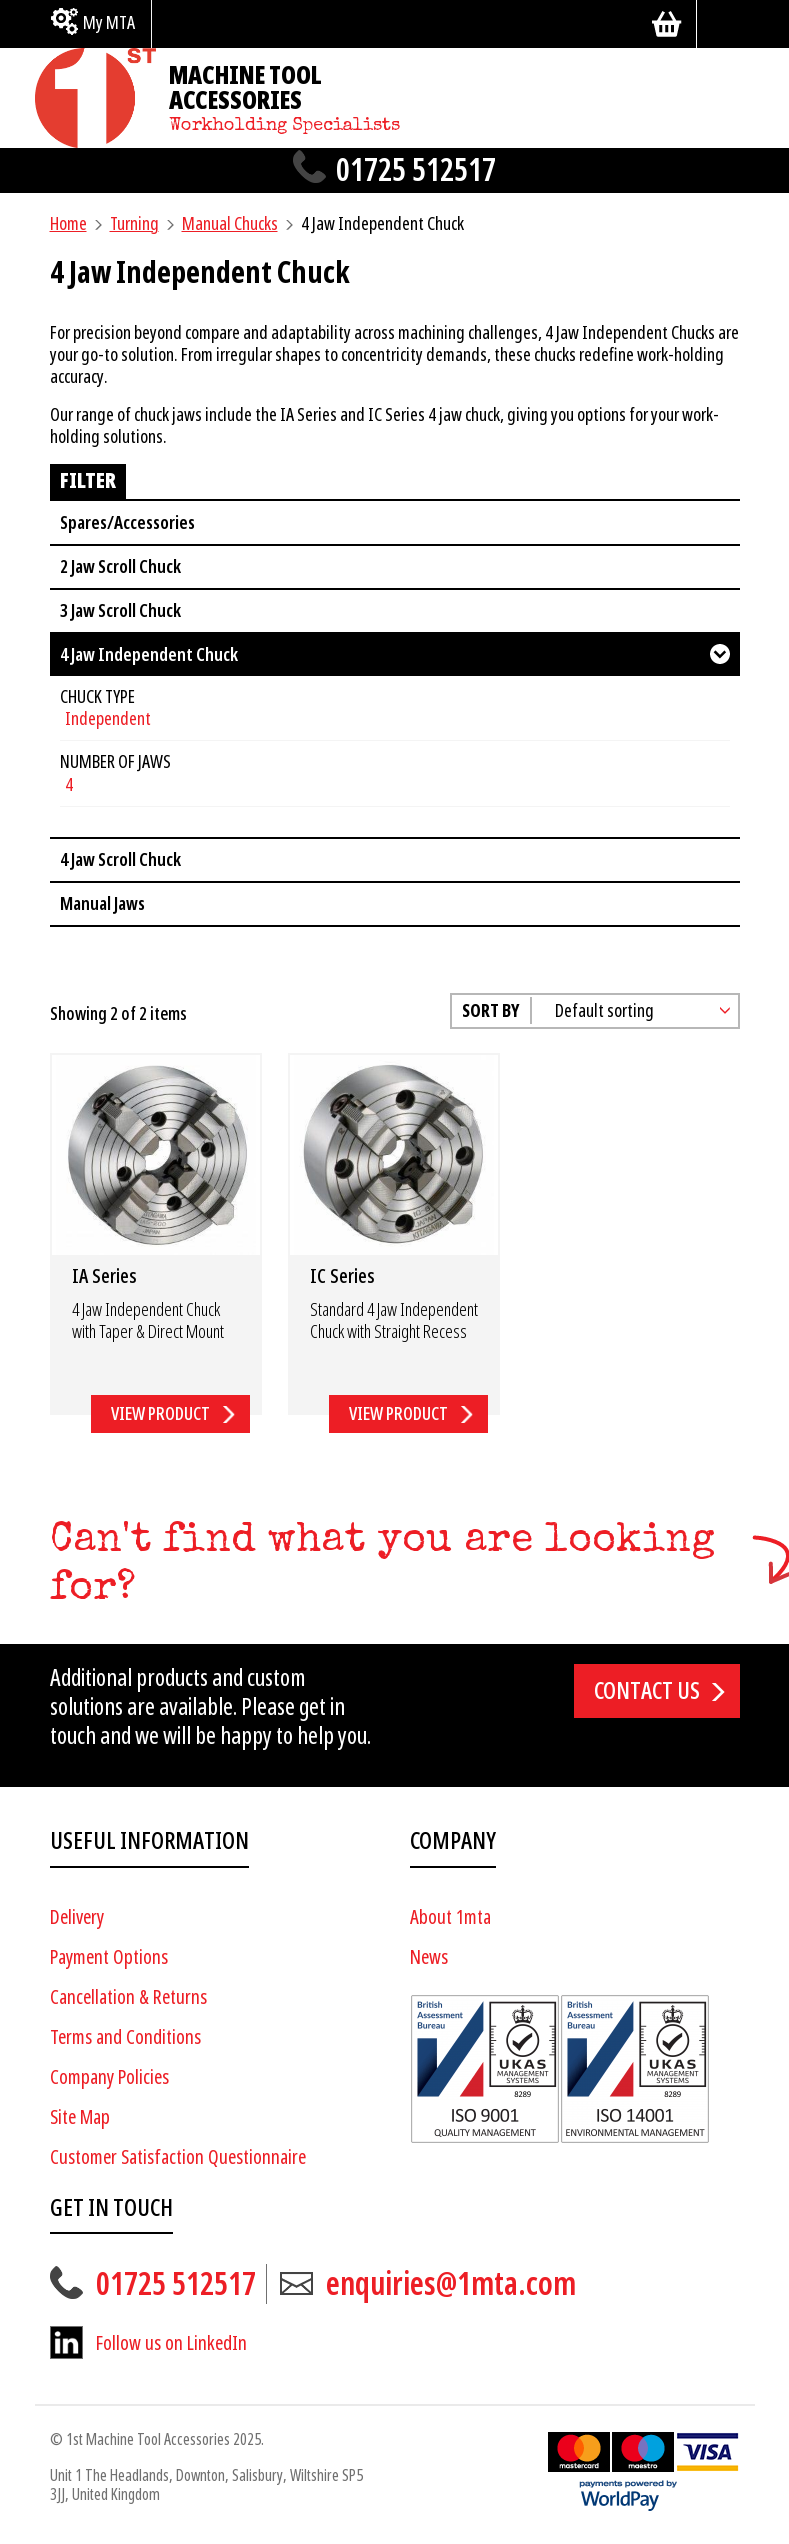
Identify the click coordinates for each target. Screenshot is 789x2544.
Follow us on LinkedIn (171, 2343)
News (429, 1957)
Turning (134, 223)
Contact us (647, 1691)
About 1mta (450, 1917)
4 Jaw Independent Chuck (149, 654)
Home (68, 223)
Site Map (80, 2117)
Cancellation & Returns (128, 1997)
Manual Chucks (230, 223)
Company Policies (109, 2077)
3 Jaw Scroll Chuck (120, 610)
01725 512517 (416, 170)
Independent (108, 718)
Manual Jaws (102, 903)
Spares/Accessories (127, 522)
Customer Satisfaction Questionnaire (178, 2157)
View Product (160, 1413)
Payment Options (109, 1957)
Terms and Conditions (125, 2037)
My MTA (109, 22)
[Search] (726, 24)
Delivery (77, 1917)
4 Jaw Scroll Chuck (120, 859)
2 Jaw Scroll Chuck (120, 566)
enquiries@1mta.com (451, 2284)
